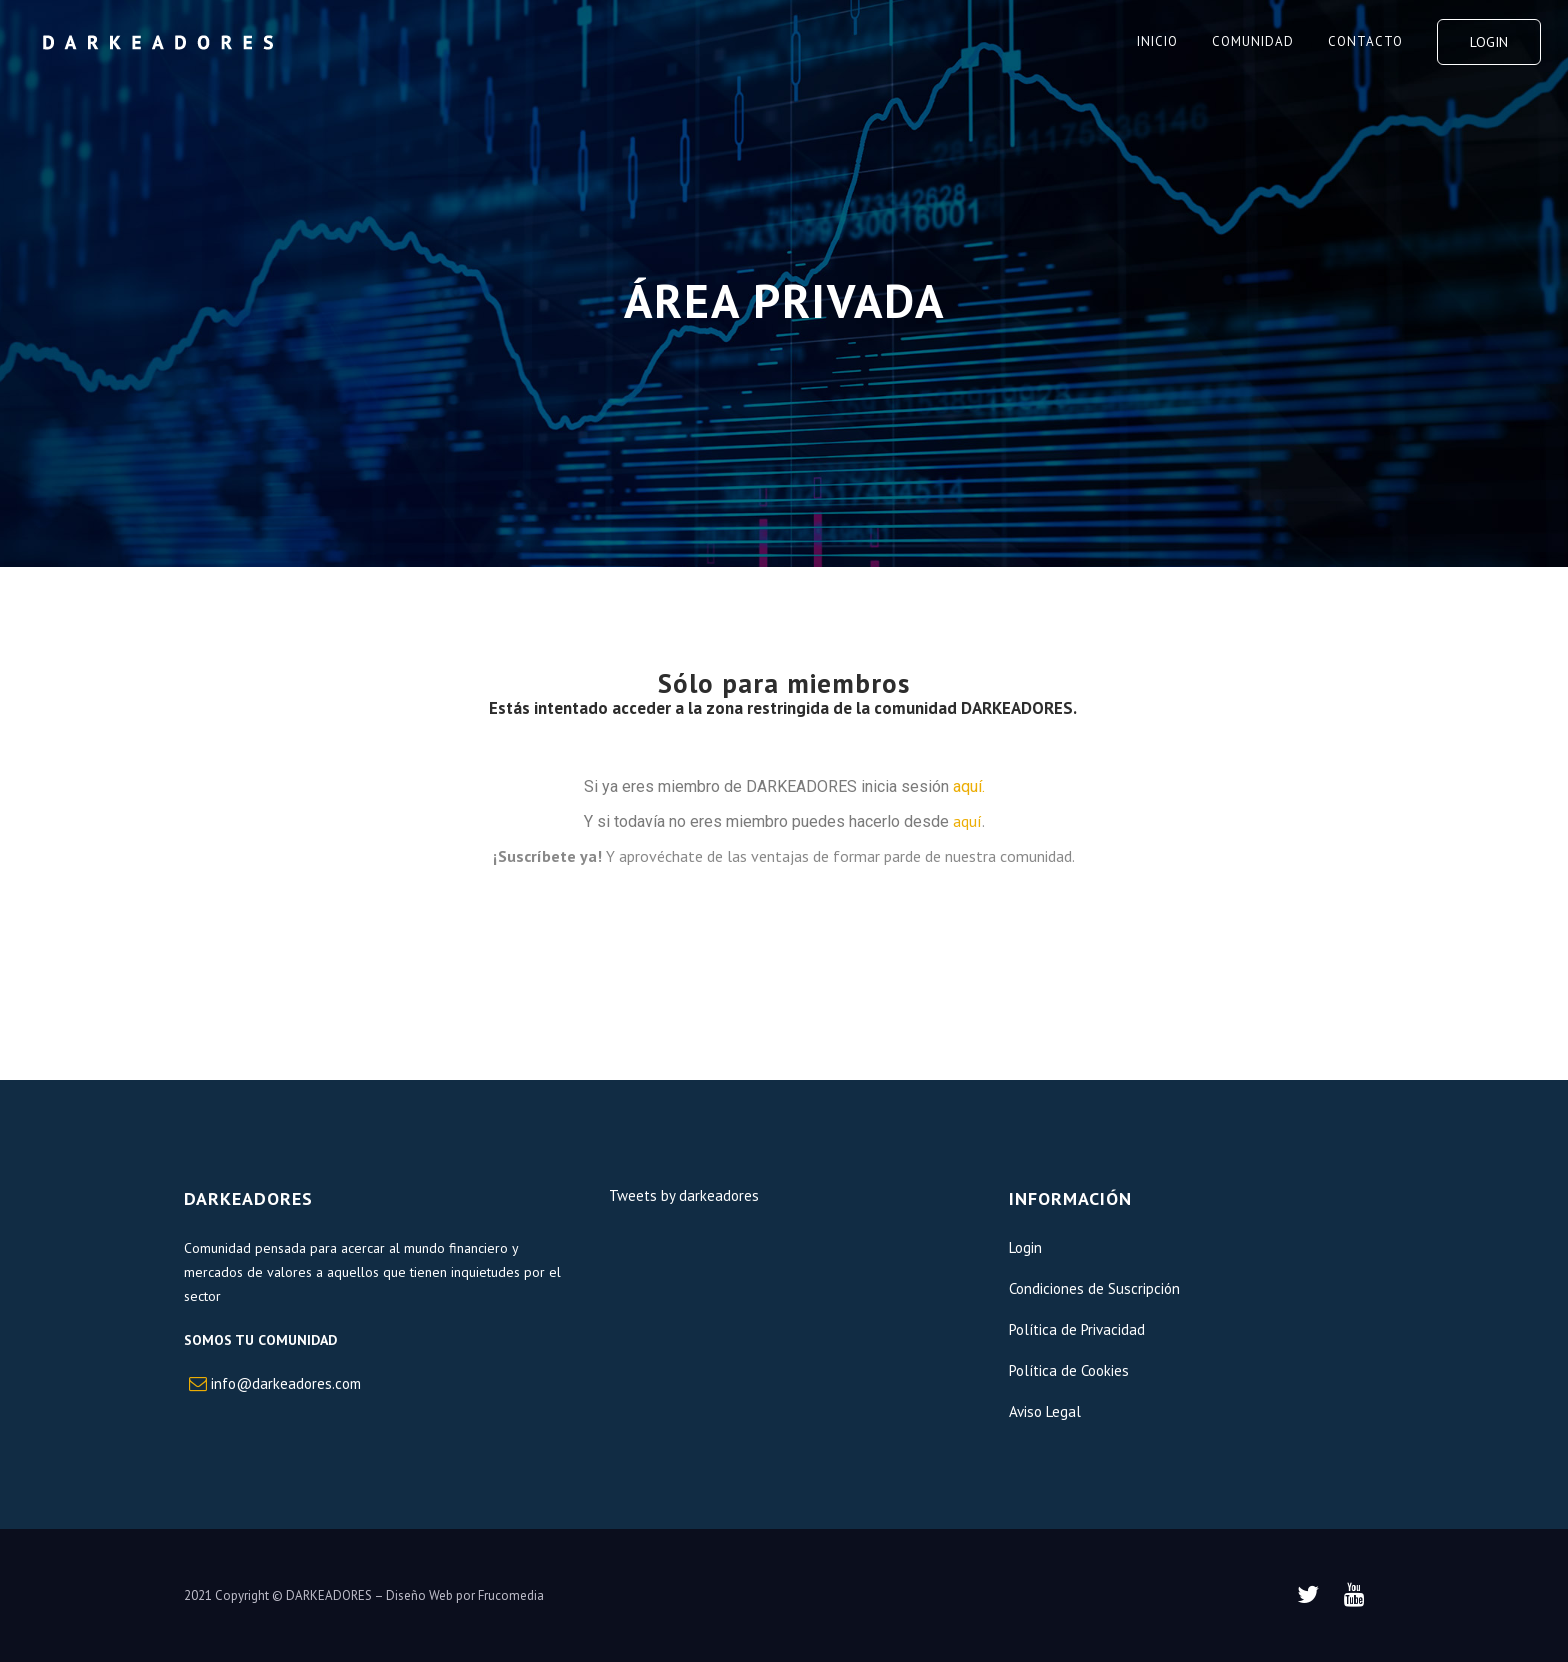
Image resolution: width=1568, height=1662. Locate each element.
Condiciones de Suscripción (1094, 1288)
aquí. (969, 786)
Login (1489, 42)
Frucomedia (511, 1595)
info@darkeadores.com (286, 1383)
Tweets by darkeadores (684, 1195)
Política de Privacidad (1077, 1329)
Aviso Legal (1045, 1411)
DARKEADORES (329, 1595)
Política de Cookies (1069, 1370)
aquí (967, 821)
